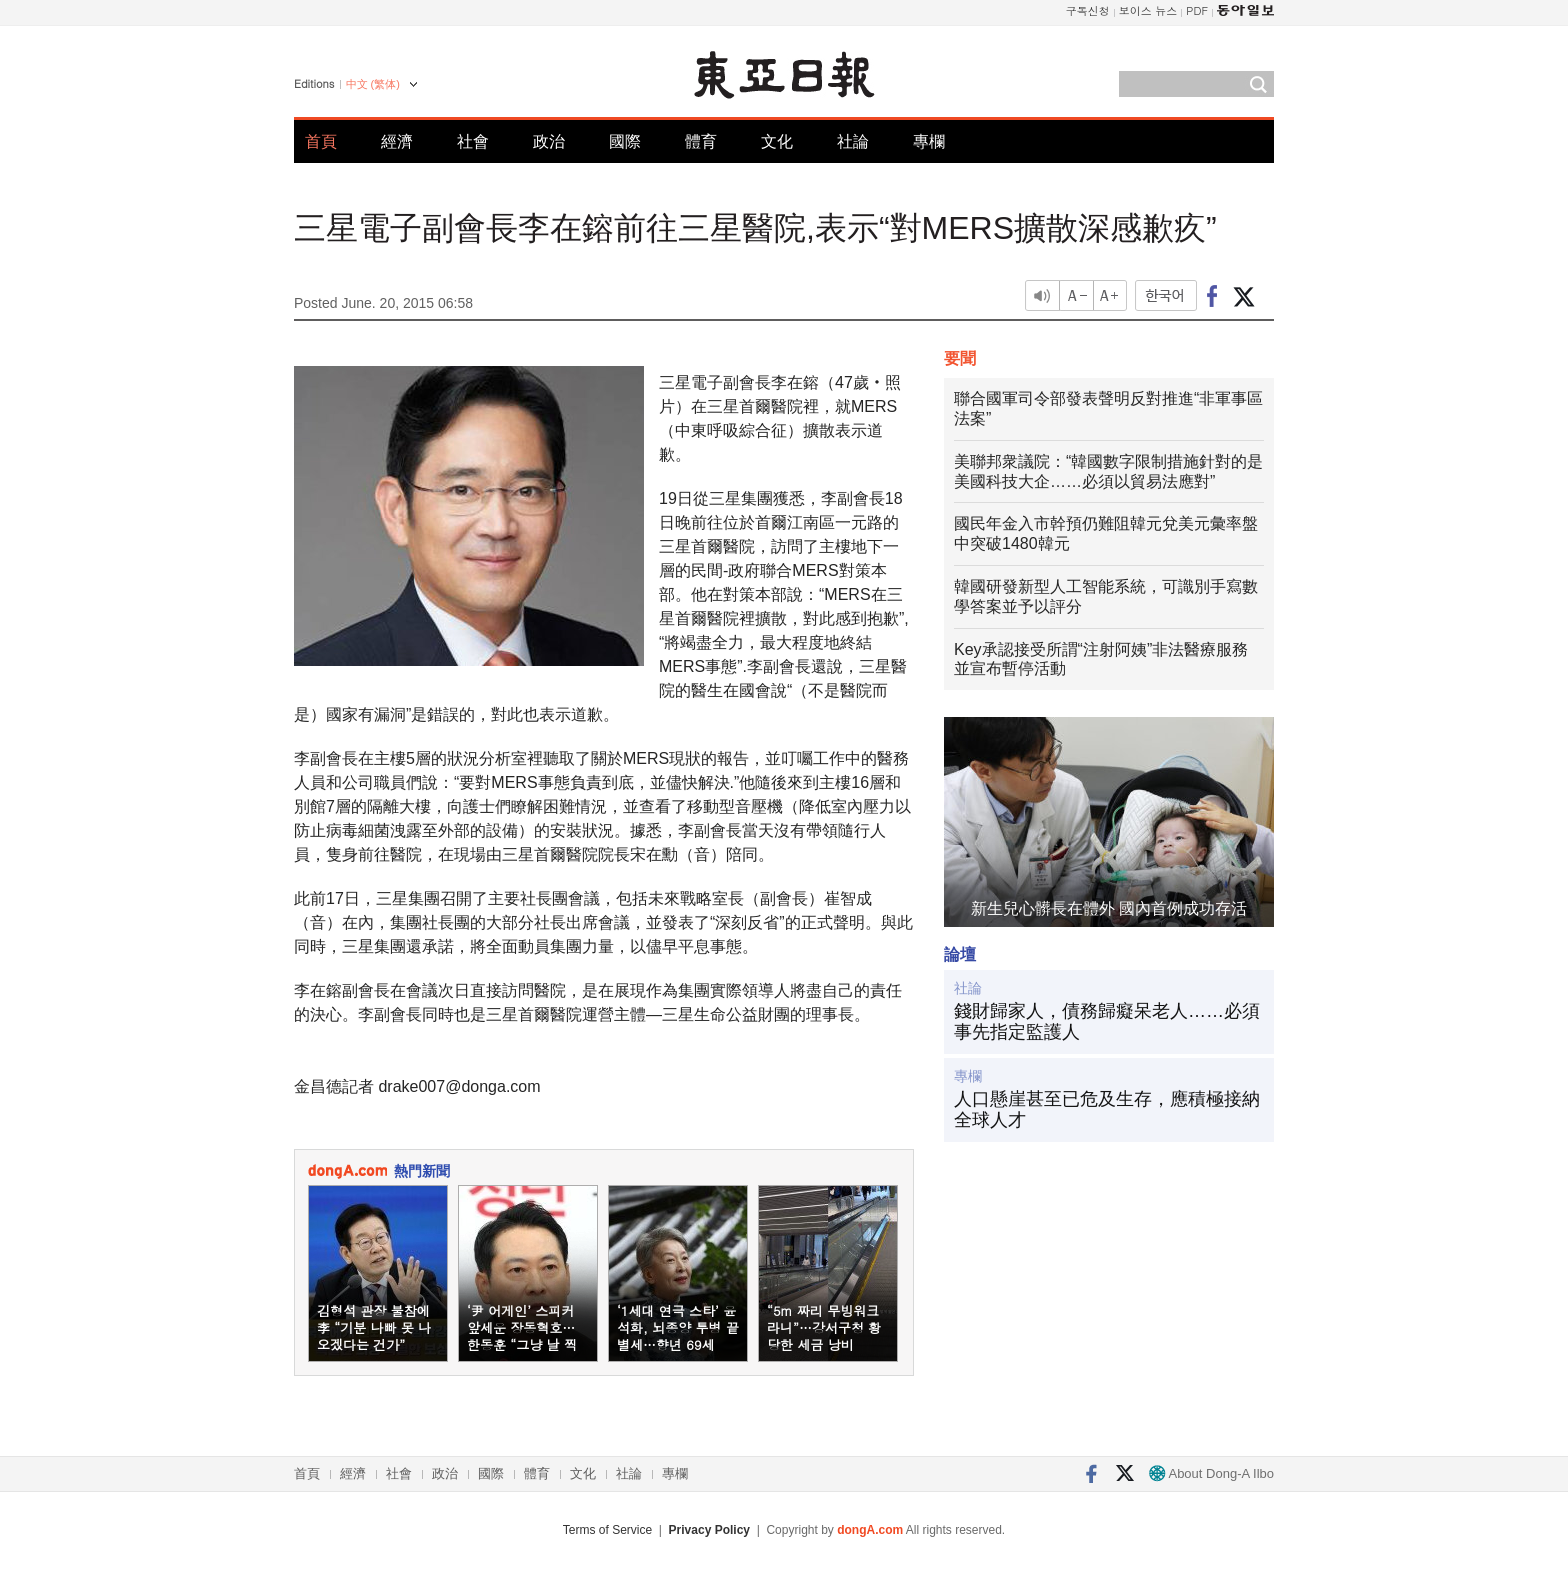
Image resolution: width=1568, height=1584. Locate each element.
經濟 (397, 141)
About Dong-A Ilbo (1211, 1473)
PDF (1197, 10)
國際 (625, 141)
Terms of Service (607, 1530)
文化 (777, 141)
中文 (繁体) (373, 84)
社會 (473, 141)
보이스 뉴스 (1148, 10)
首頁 (321, 141)
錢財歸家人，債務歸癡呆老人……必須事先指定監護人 (1107, 1022)
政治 (549, 141)
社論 (853, 141)
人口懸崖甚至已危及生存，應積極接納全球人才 (1107, 1110)
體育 (701, 141)
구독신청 (1088, 10)
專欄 (929, 141)
